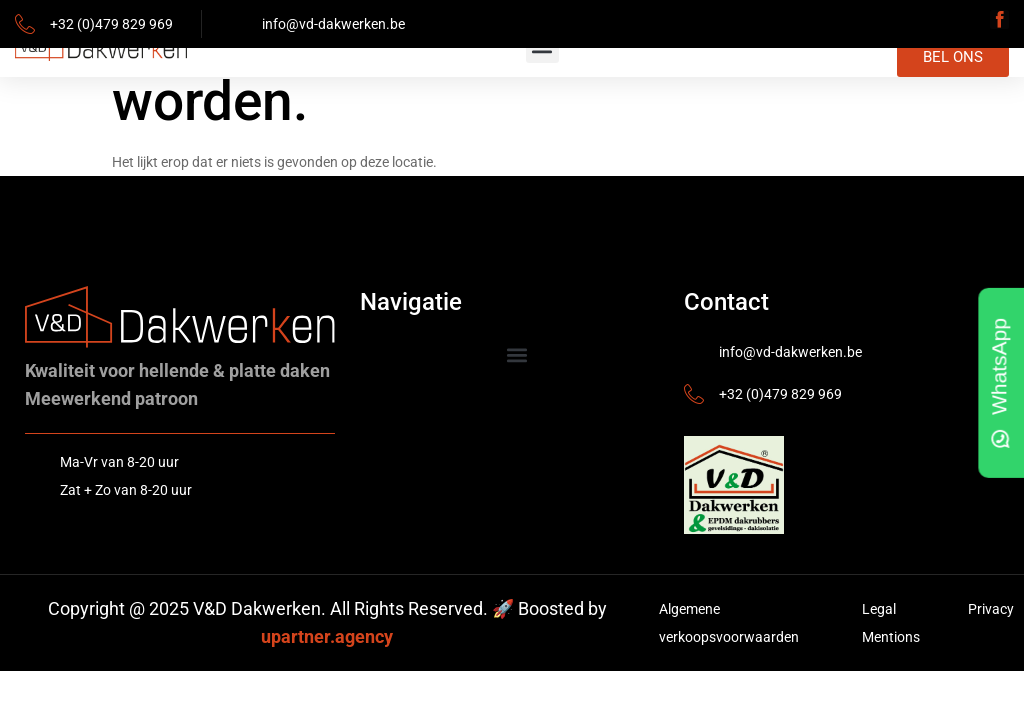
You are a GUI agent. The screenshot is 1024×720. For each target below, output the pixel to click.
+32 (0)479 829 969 (111, 24)
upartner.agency (327, 636)
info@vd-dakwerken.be (333, 24)
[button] (517, 354)
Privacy (991, 609)
